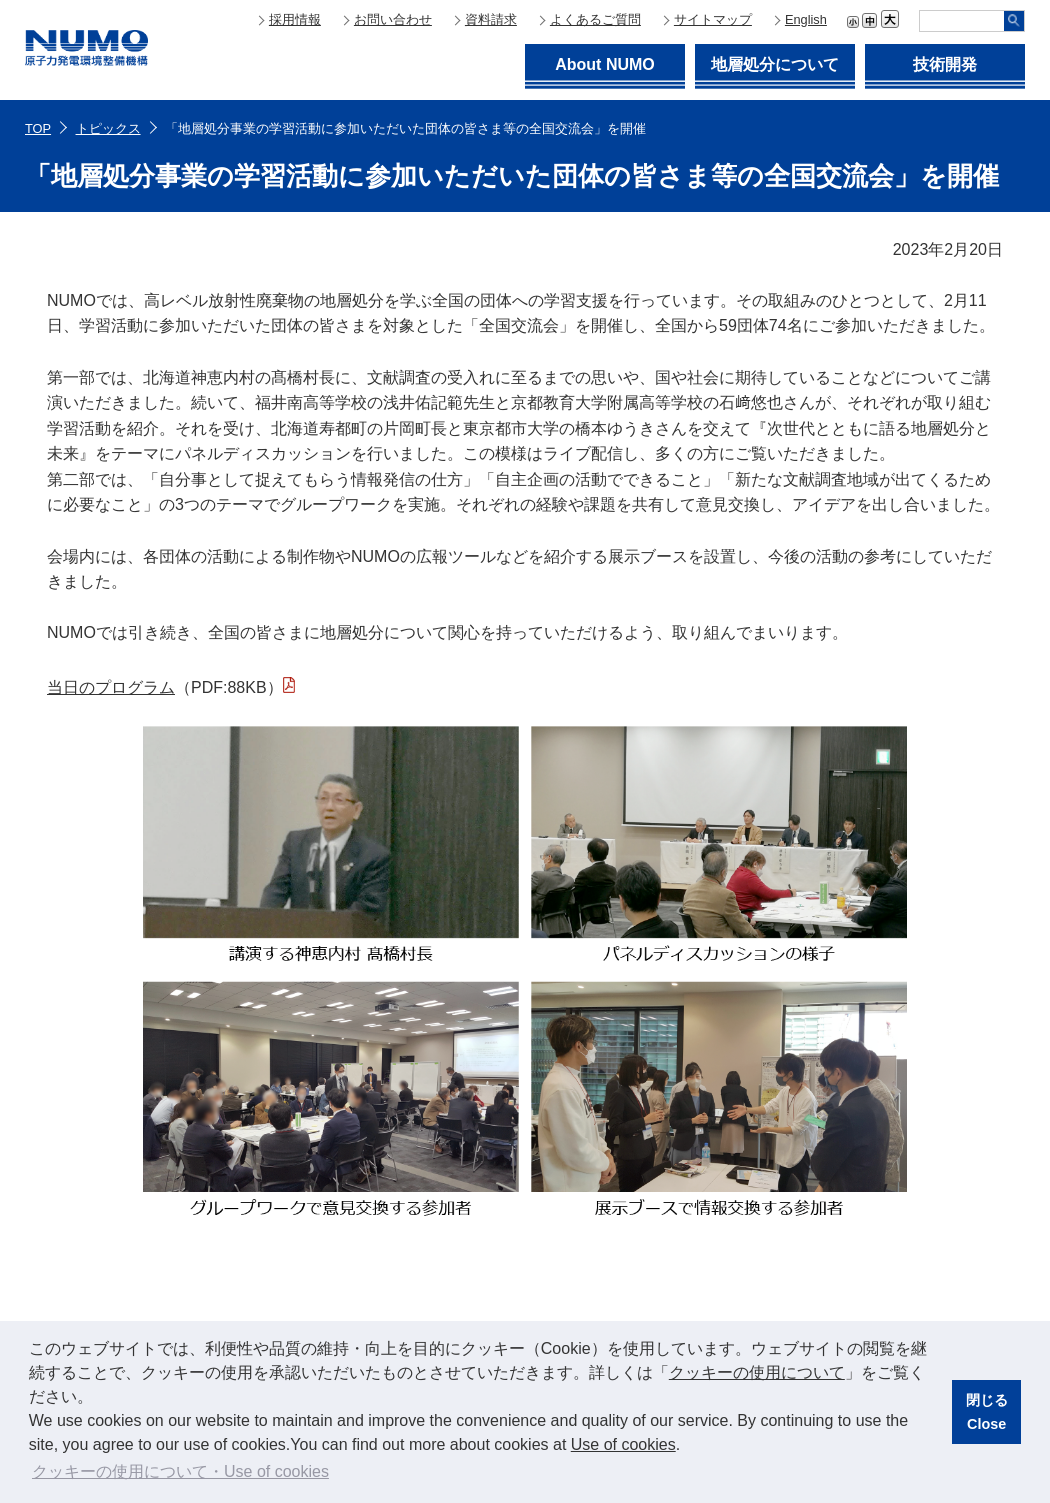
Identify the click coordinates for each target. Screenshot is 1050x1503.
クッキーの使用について (757, 1372)
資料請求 (491, 19)
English (806, 19)
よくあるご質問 (595, 19)
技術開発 (945, 64)
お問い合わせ (393, 19)
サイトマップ (713, 19)
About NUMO (605, 64)
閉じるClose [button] (987, 1412)
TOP (38, 128)
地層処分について (775, 64)
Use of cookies (623, 1444)
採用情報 (295, 19)
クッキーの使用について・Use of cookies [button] (180, 1471)
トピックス (108, 128)
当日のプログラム (111, 687)
